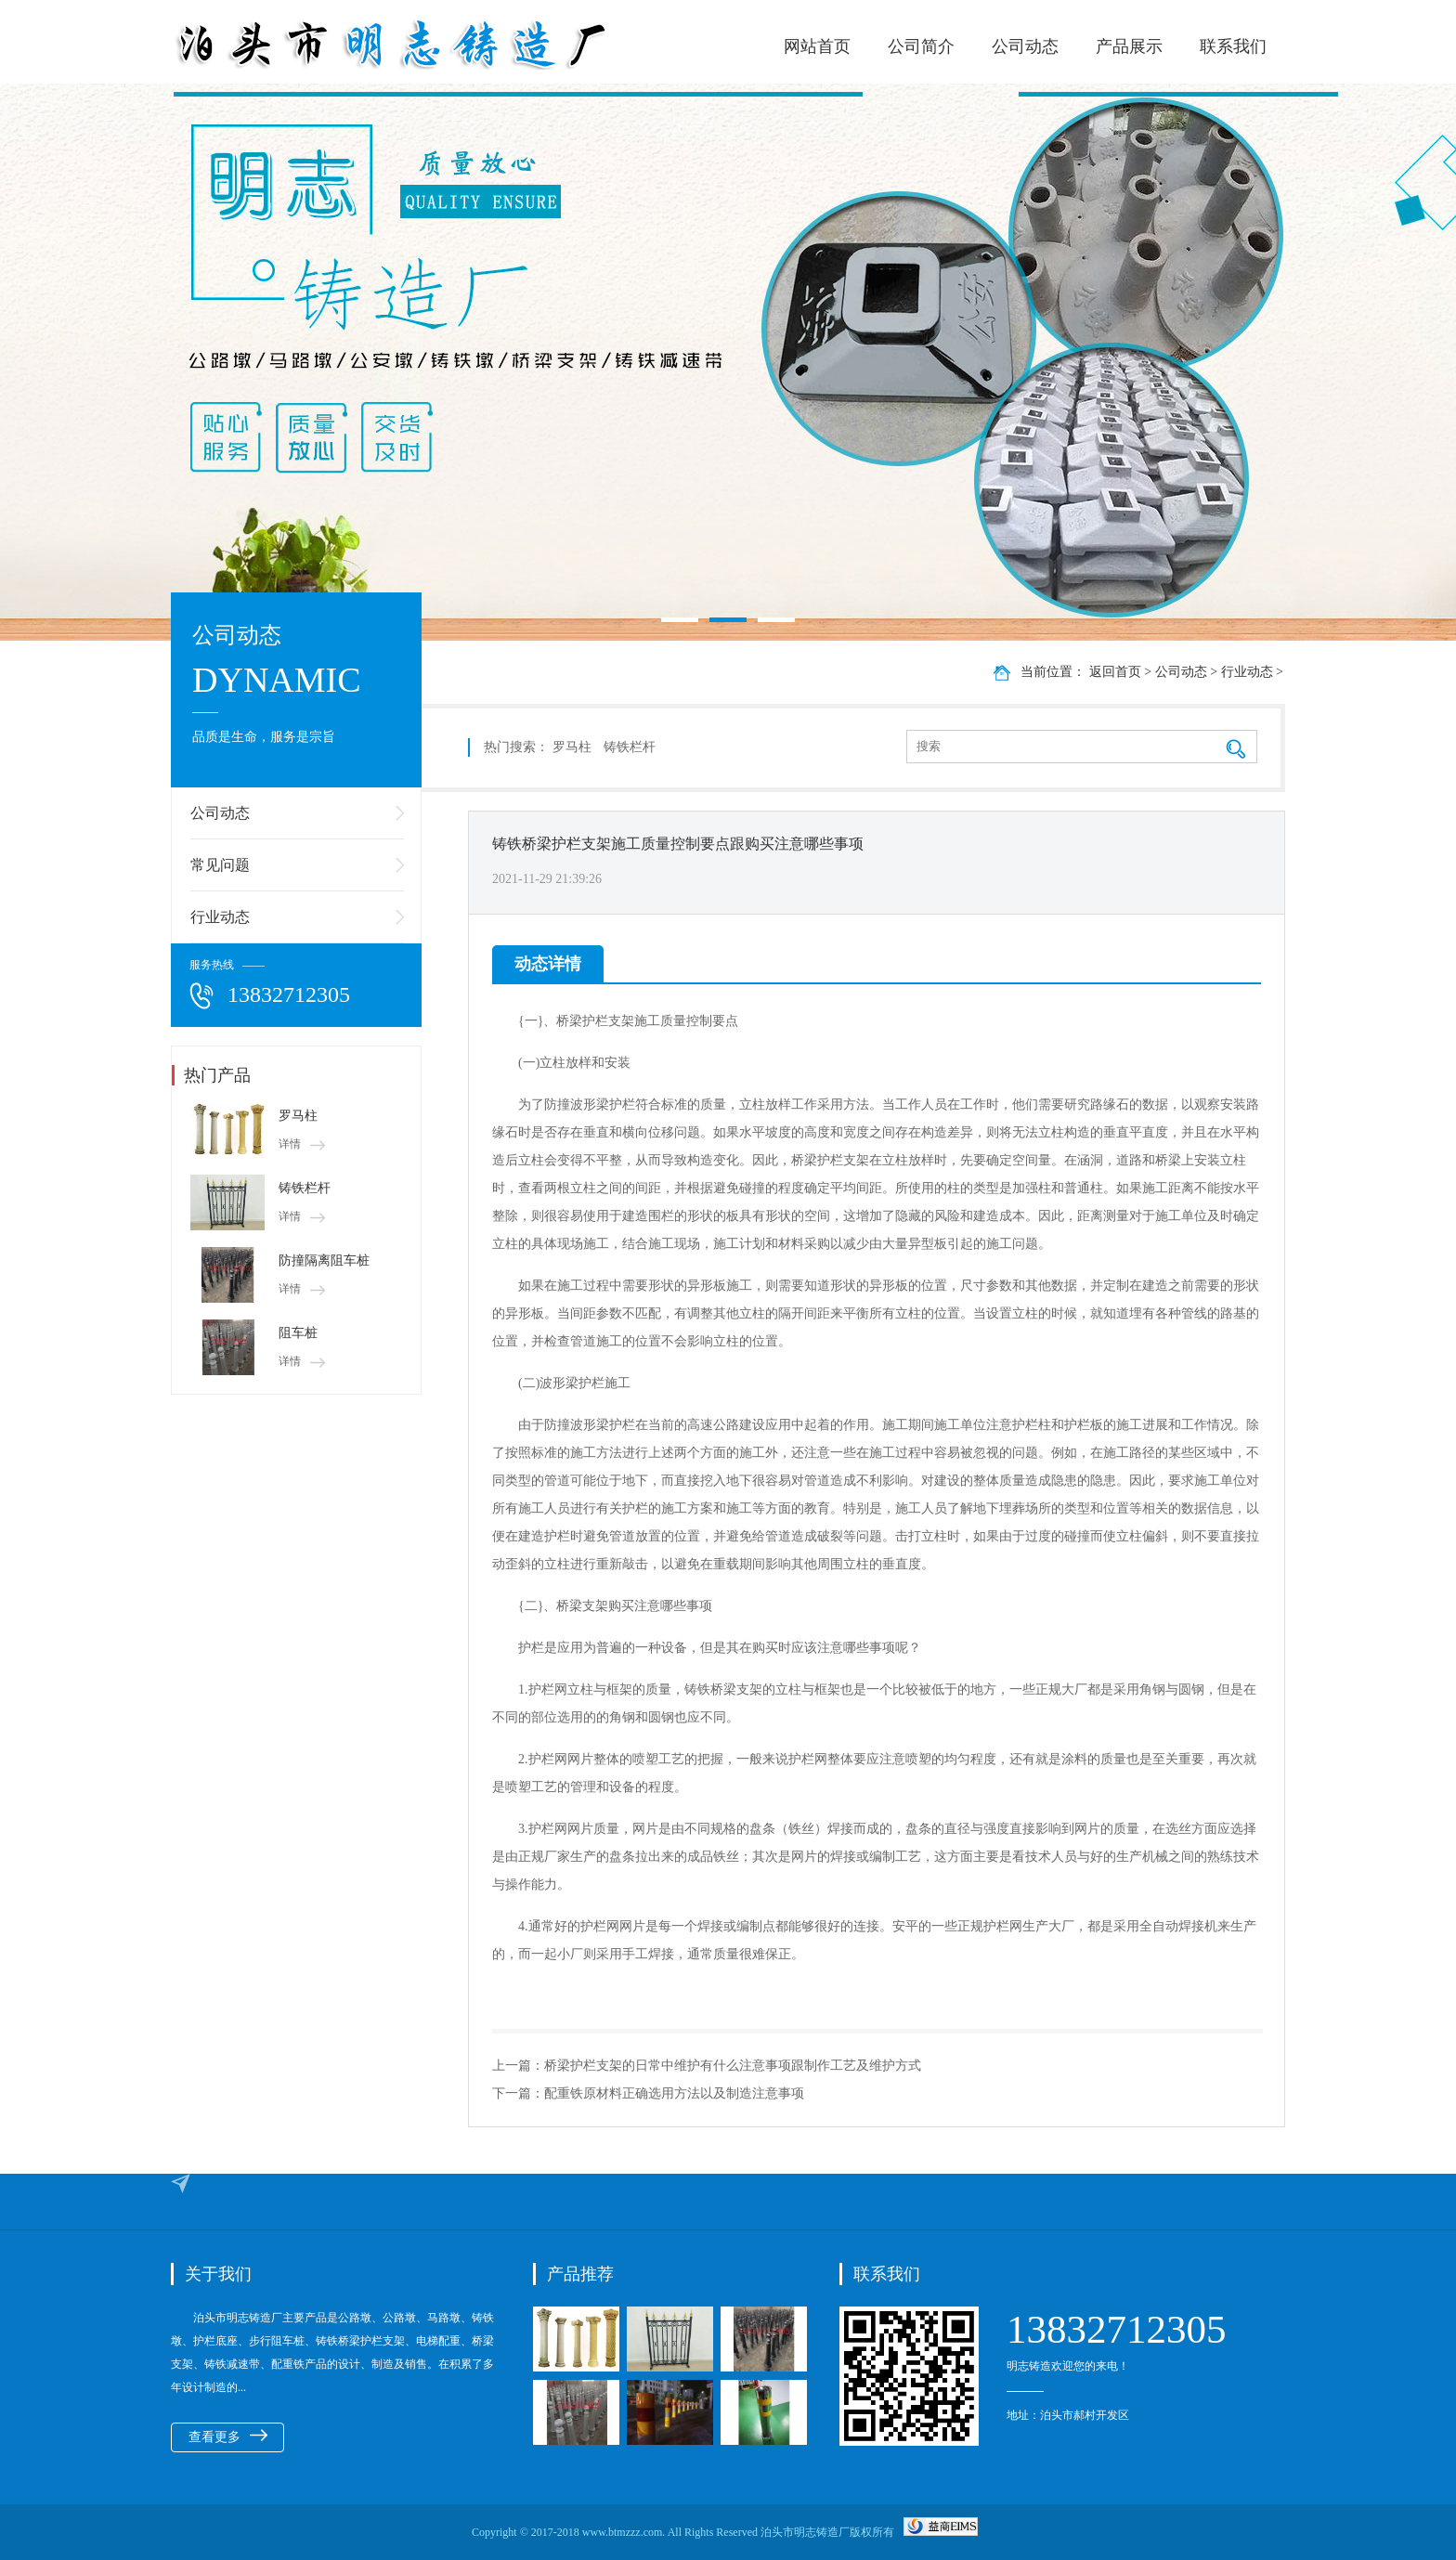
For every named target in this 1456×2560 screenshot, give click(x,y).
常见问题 (220, 865)
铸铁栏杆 (305, 1188)
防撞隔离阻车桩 (324, 1260)
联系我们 (1233, 46)
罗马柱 (298, 1116)
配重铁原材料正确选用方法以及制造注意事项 (674, 2093)
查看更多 (227, 2436)
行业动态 (220, 917)
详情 (302, 1143)
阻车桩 (298, 1333)
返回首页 (1115, 672)
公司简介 (921, 46)
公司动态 (1025, 46)
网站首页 (817, 46)
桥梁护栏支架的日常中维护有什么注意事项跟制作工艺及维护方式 (732, 2066)
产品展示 (1129, 46)
